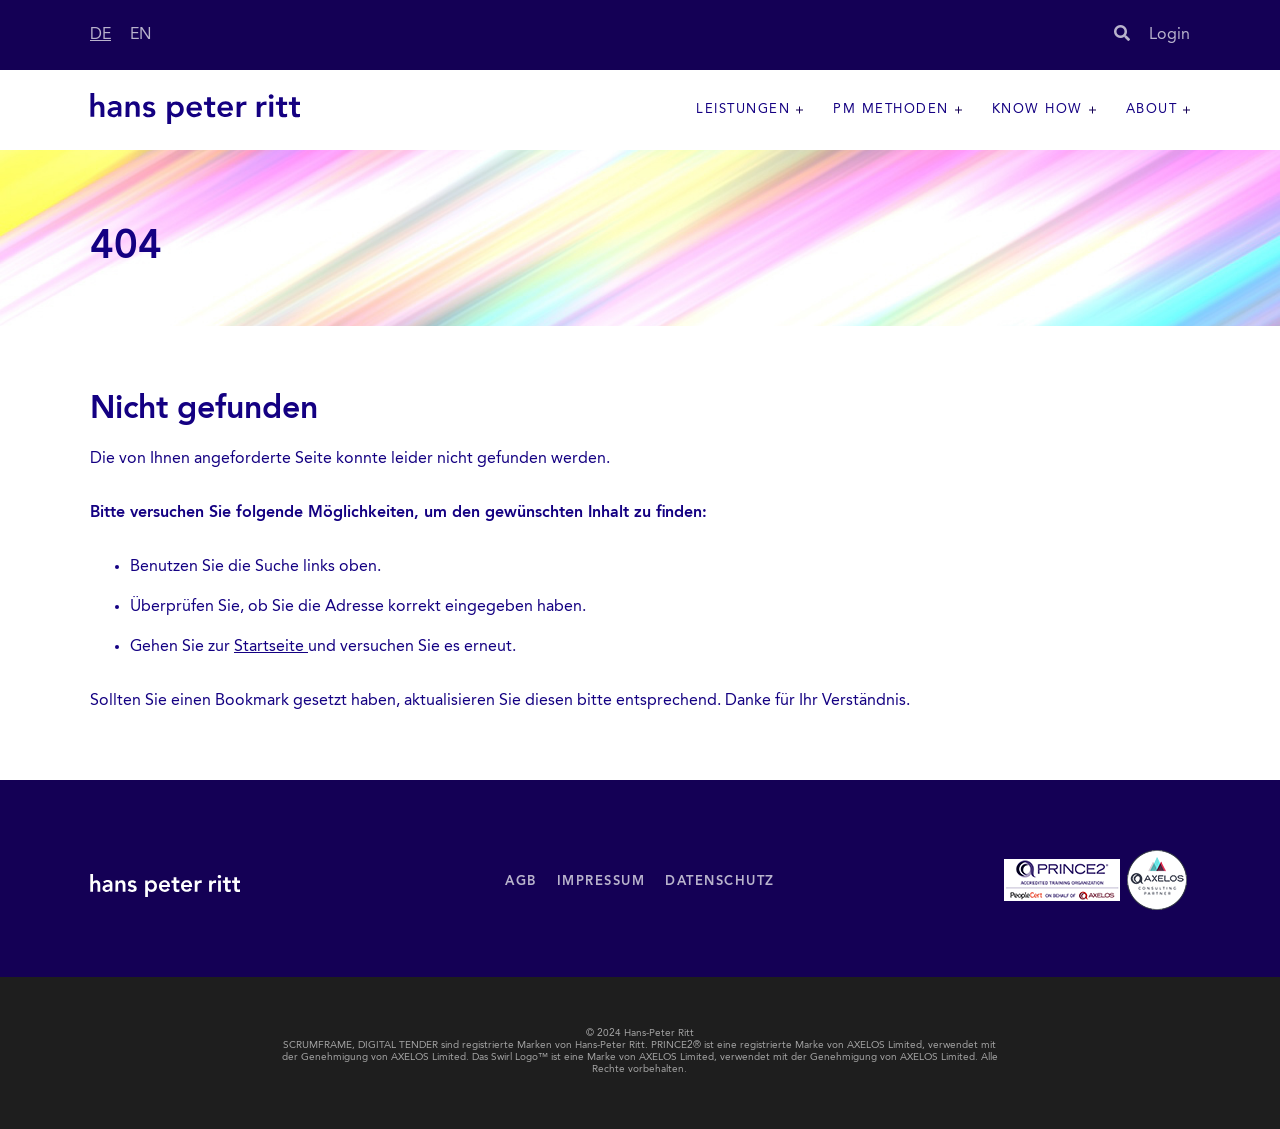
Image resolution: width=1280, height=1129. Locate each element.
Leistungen (743, 109)
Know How (1037, 109)
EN (140, 35)
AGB (521, 881)
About (1152, 109)
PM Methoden (891, 109)
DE (100, 35)
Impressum (601, 881)
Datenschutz (720, 881)
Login (1169, 35)
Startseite (271, 647)
